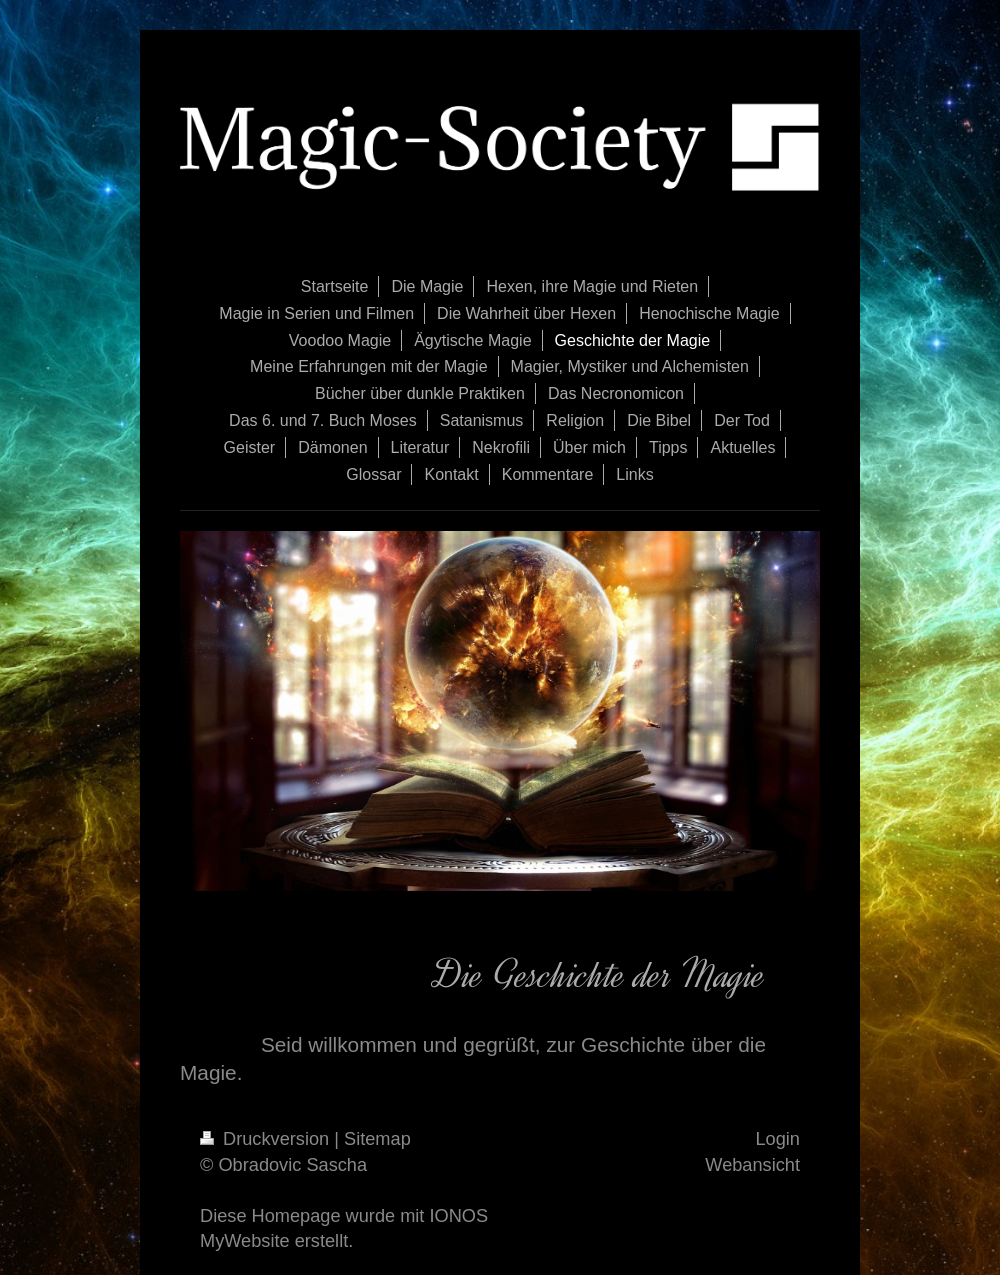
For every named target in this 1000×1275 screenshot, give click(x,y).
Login (777, 1139)
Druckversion (267, 1139)
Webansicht (752, 1165)
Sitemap (377, 1139)
